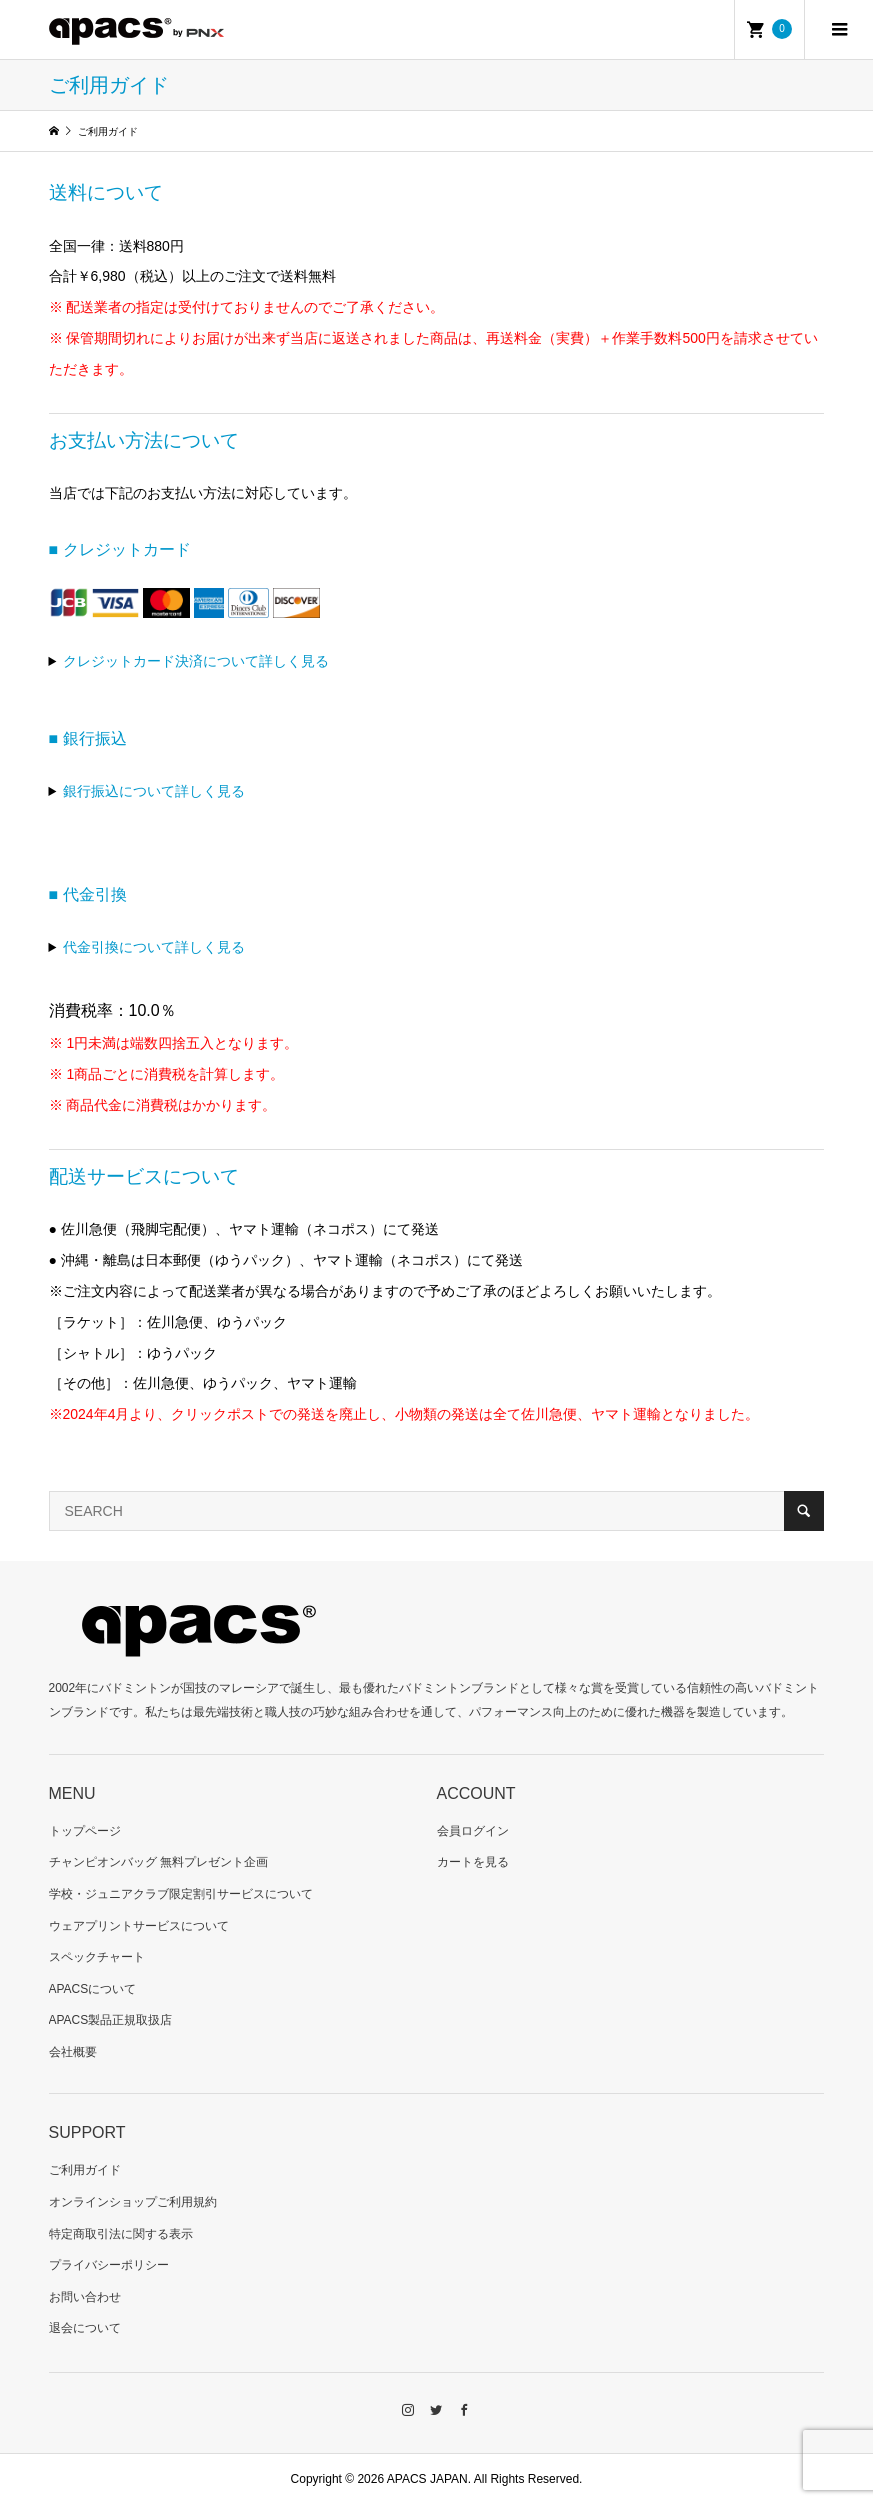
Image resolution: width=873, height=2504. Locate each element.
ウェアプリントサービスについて (139, 1926)
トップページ (85, 1831)
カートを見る (473, 1862)
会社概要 (73, 2052)
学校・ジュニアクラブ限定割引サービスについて (181, 1894)
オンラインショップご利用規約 (133, 2202)
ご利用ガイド (85, 2170)
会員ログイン (473, 1831)
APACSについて (93, 1989)
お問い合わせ (85, 2297)
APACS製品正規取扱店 (111, 2020)
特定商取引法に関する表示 (121, 2234)
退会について (85, 2328)
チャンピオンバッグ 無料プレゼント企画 (158, 1862)
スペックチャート (97, 1957)
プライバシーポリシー (109, 2265)
